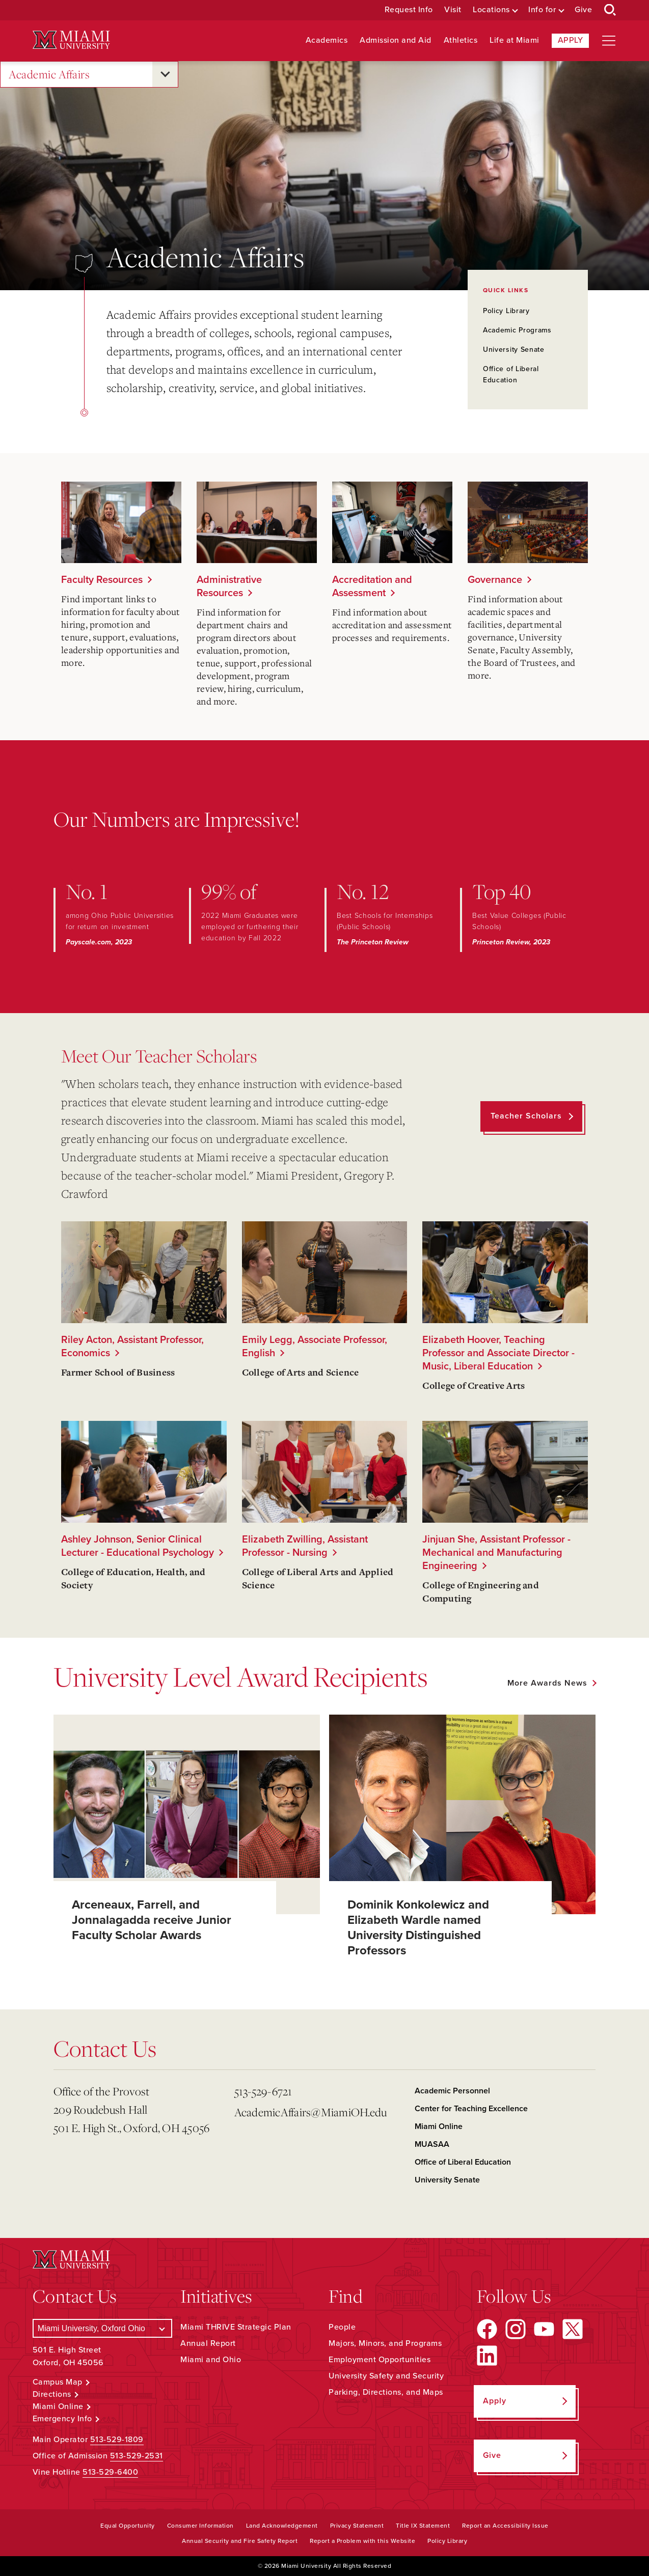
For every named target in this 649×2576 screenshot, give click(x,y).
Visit (453, 10)
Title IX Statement (423, 2525)
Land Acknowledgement (282, 2525)
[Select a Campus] (103, 2328)
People (342, 2327)
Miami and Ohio (210, 2360)
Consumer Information (200, 2525)
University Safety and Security (386, 2376)
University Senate (514, 349)
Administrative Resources (229, 586)
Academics (327, 40)
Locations (491, 10)
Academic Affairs (49, 74)
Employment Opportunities (379, 2360)
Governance (495, 580)
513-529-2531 (136, 2456)
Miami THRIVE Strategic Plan (235, 2327)
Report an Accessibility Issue (505, 2525)
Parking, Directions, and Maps (386, 2392)
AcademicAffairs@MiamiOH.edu (310, 2112)
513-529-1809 (117, 2439)
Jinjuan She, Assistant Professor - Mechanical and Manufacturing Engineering (496, 1552)
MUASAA (432, 2144)
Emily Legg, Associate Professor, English (314, 1346)
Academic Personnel (452, 2091)
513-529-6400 (110, 2472)
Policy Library (506, 310)
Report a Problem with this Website (362, 2540)
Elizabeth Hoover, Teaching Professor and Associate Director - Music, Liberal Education (498, 1353)
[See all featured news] (551, 1683)
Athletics (461, 40)
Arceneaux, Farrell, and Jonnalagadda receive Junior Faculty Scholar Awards (151, 1920)
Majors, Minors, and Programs (385, 2343)
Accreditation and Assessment (372, 586)
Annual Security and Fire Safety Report (240, 2540)
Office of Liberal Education (463, 2162)
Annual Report (208, 2343)
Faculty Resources (102, 580)
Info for (542, 10)
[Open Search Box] (610, 10)
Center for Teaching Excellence (471, 2109)
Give (583, 10)
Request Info (409, 10)
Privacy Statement (357, 2525)
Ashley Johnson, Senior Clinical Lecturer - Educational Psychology (137, 1546)
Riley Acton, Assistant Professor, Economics (132, 1346)
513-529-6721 (263, 2091)
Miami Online (439, 2126)
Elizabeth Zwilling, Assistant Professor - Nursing (305, 1546)
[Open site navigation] (608, 40)
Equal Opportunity (127, 2525)
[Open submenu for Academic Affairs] (165, 74)
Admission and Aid (395, 40)
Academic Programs (517, 330)
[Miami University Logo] (71, 40)
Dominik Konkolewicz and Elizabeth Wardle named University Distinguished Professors (418, 1927)
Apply (570, 40)
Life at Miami (514, 40)
